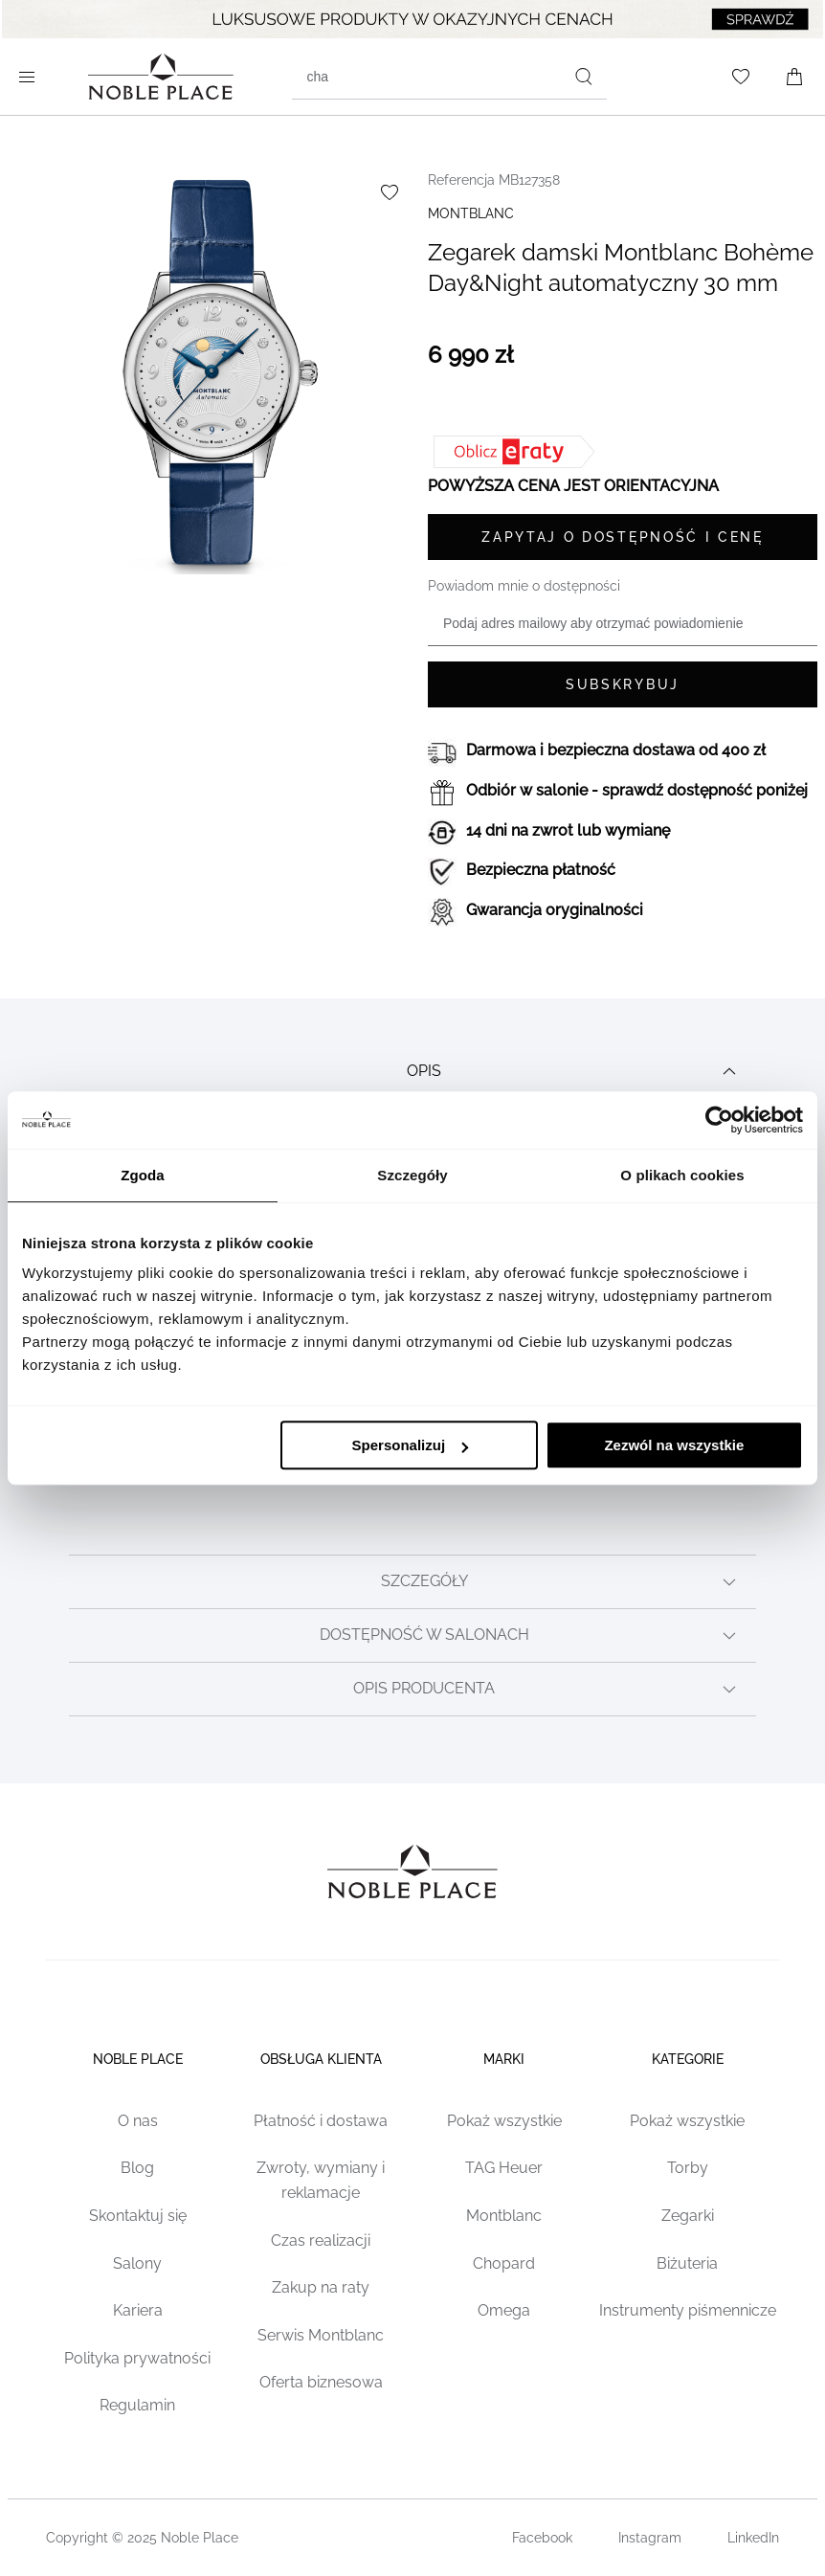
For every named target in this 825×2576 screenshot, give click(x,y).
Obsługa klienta (321, 2059)
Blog (137, 2168)
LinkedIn (753, 2537)
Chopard (504, 2263)
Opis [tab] (574, 1071)
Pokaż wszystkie (504, 2121)
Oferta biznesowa (321, 2382)
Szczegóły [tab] (412, 1175)
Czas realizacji (320, 2240)
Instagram (649, 2537)
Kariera (138, 2310)
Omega (504, 2310)
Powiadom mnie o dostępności (524, 586)
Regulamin (137, 2405)
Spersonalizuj (410, 1445)
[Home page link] (161, 77)
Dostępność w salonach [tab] (531, 1635)
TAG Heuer (504, 2168)
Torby (687, 2168)
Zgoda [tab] (143, 1175)
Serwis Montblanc (320, 2335)
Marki (503, 2059)
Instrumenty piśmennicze (687, 2310)
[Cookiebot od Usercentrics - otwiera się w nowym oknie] (719, 1120)
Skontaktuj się (138, 2215)
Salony (137, 2263)
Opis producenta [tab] (547, 1689)
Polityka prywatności (137, 2358)
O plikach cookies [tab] (682, 1175)
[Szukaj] (584, 77)
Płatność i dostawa (321, 2121)
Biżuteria (687, 2263)
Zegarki (687, 2215)
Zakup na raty (320, 2287)
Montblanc (504, 2215)
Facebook (542, 2537)
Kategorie (688, 2059)
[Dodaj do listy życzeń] (389, 192)
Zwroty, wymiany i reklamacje (320, 2180)
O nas (138, 2121)
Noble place (138, 2059)
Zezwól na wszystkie (674, 1445)
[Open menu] (31, 77)
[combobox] (449, 77)
